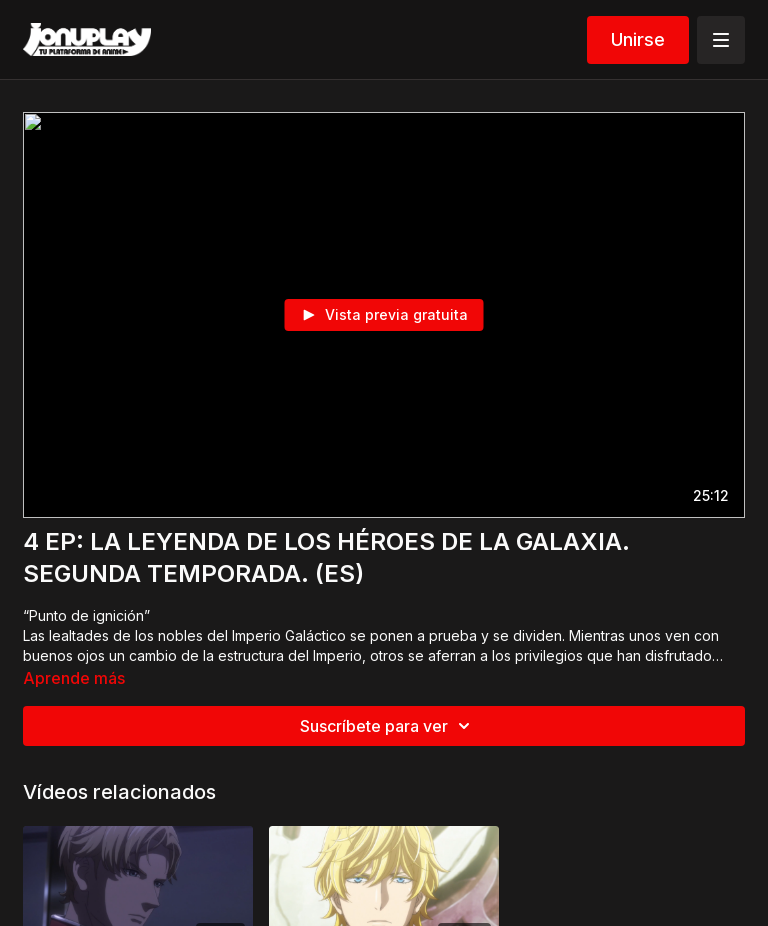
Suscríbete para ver (388, 726)
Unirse (638, 39)
